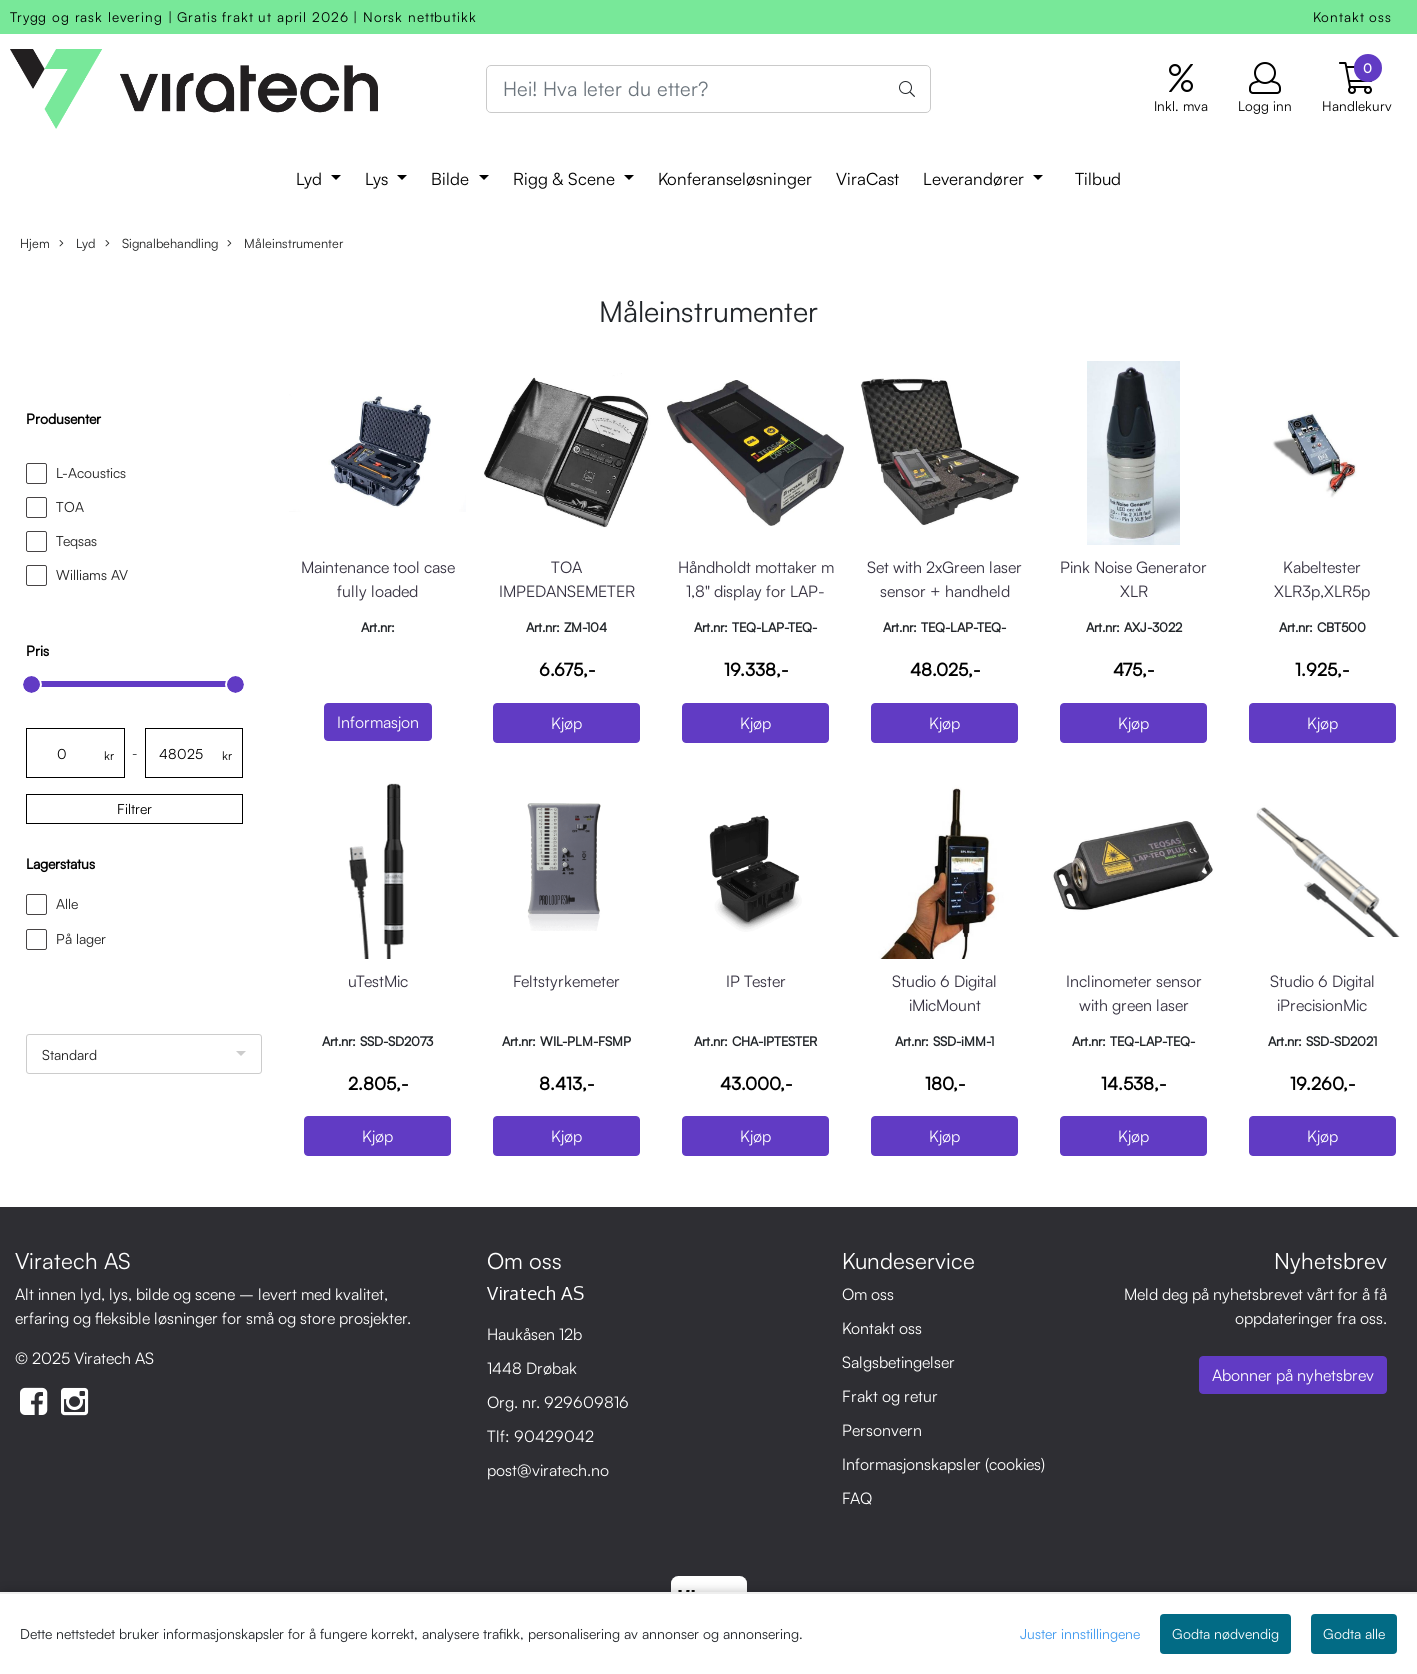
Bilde (452, 178)
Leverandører (976, 178)
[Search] (709, 89)
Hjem (35, 243)
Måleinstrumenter (285, 243)
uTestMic (378, 981)
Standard (69, 1054)
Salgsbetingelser (898, 1362)
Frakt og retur (890, 1396)
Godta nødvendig (1225, 1633)
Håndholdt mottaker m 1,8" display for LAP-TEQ (756, 591)
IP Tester (756, 981)
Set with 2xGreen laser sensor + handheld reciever (944, 591)
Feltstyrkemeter (566, 981)
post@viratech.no (548, 1470)
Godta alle (1354, 1633)
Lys (379, 178)
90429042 (554, 1436)
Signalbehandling (161, 243)
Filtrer (134, 808)
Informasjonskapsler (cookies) (943, 1464)
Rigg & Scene (566, 178)
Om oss (868, 1294)
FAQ (857, 1498)
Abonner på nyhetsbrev (1293, 1375)
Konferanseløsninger (735, 178)
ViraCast (867, 178)
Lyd (311, 178)
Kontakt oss (1352, 16)
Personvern (882, 1430)
